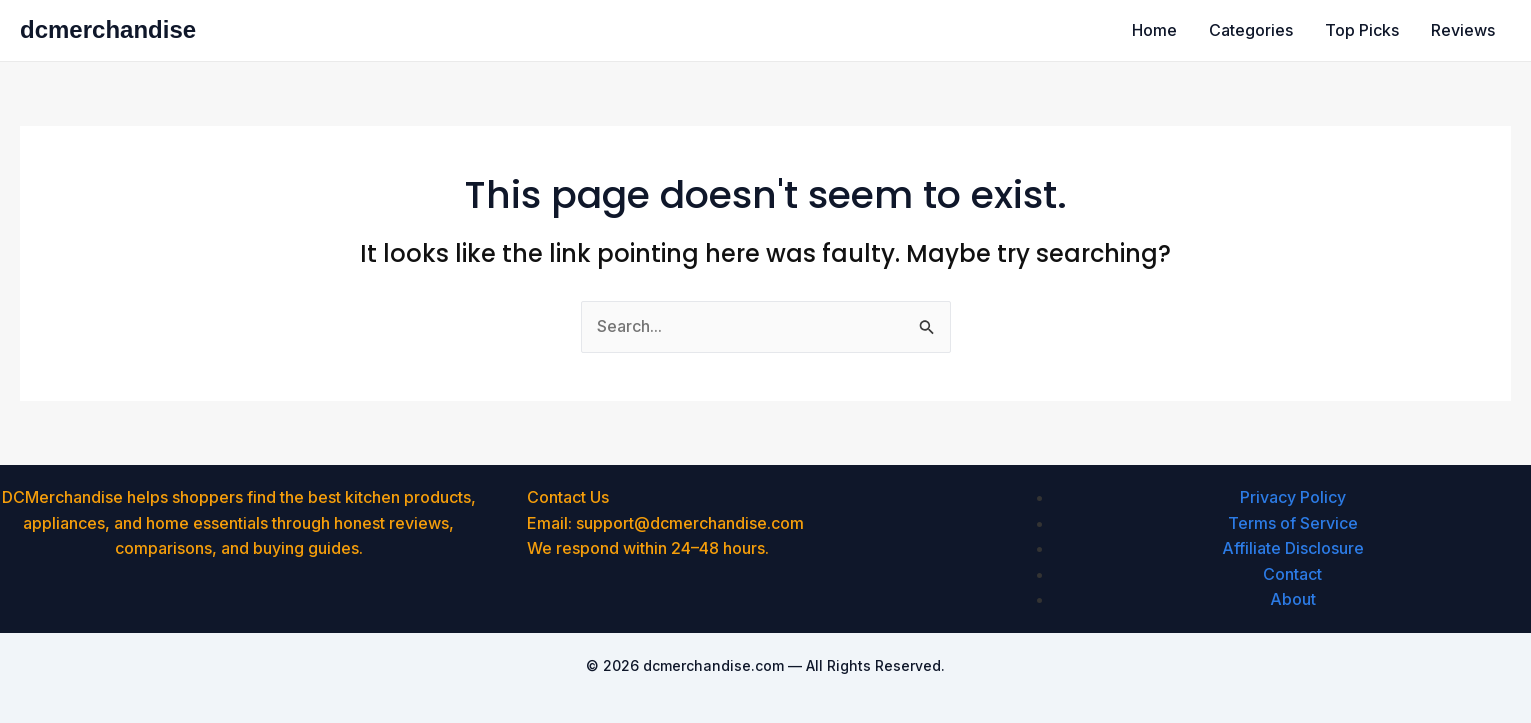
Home (1154, 30)
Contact (1292, 574)
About (1293, 599)
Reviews (1463, 30)
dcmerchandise (108, 29)
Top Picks (1362, 30)
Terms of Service (1293, 523)
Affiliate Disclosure (1293, 548)
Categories (1251, 30)
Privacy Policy (1293, 497)
